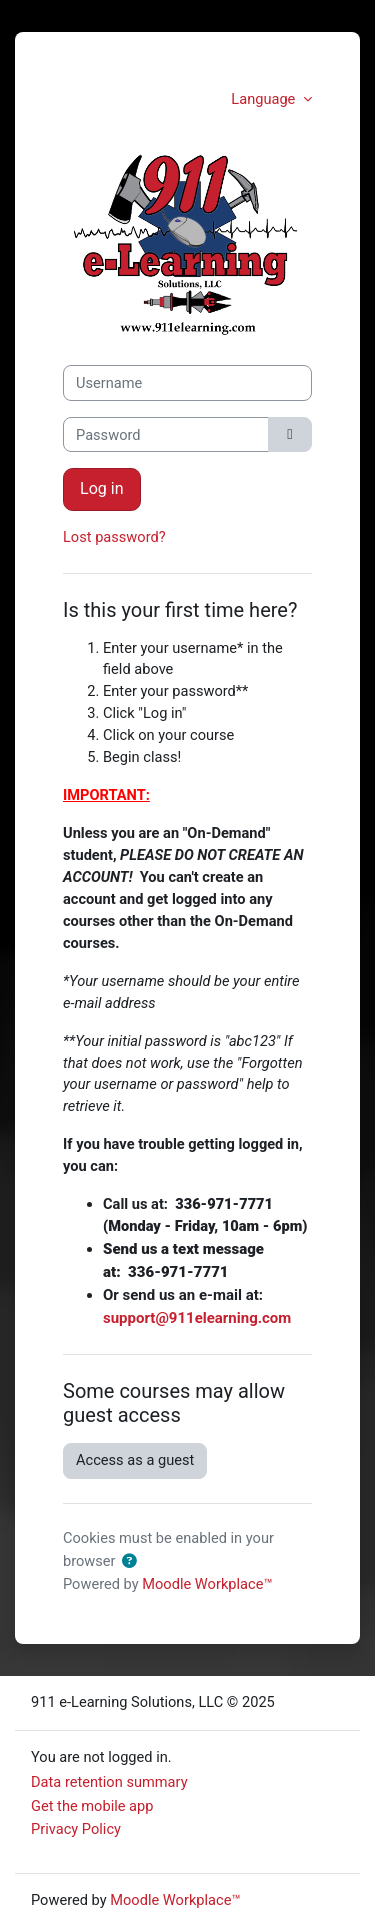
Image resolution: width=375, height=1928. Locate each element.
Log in (102, 488)
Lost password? (114, 537)
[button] (129, 1562)
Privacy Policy (76, 1829)
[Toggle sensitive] (290, 435)
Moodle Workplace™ (207, 1584)
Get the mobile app (92, 1806)
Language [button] (265, 99)
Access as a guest (135, 1460)
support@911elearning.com (197, 1318)
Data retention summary (109, 1782)
